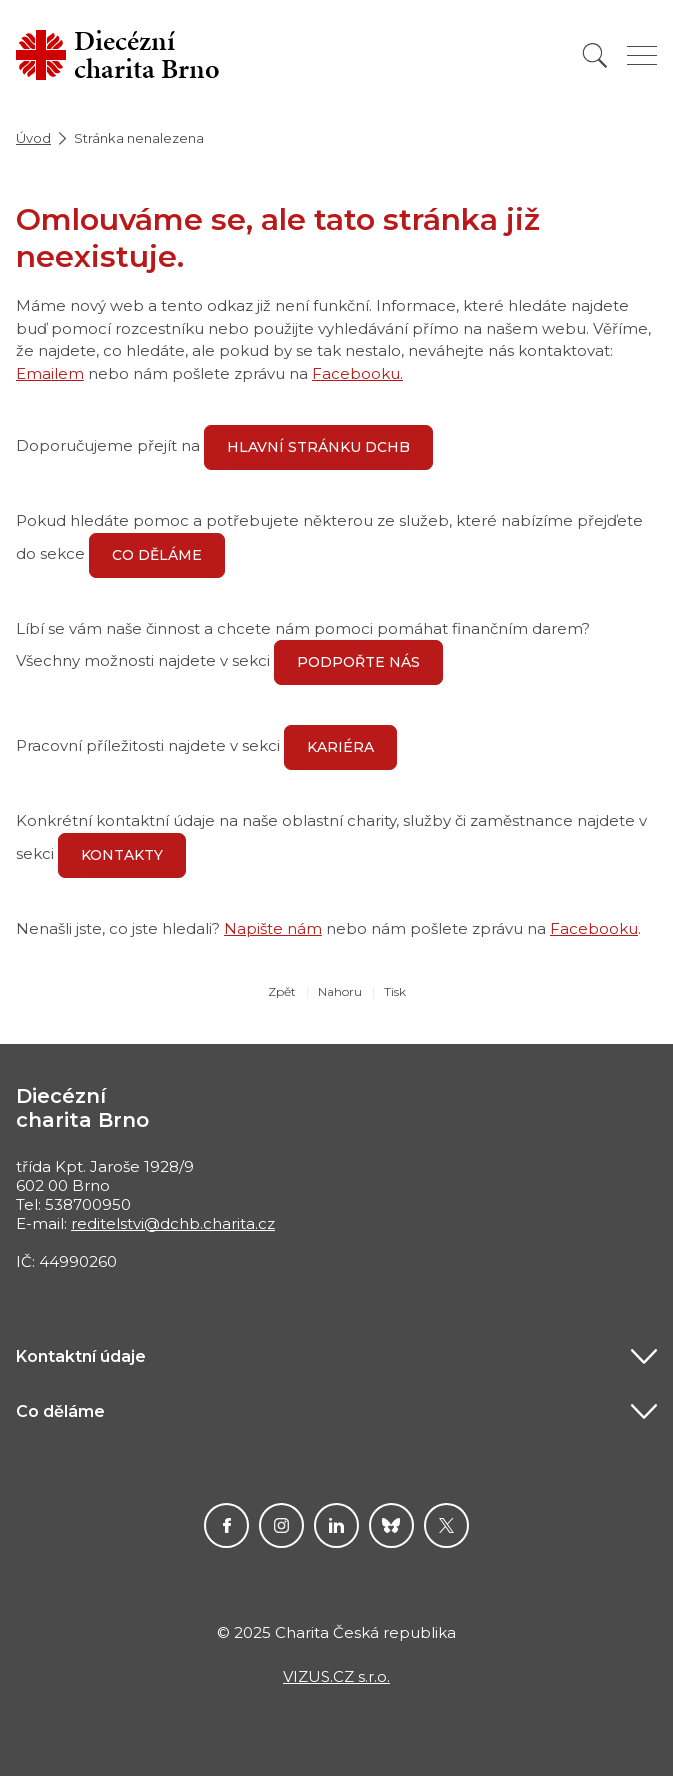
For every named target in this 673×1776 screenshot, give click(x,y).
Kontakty (122, 855)
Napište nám (273, 928)
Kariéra (340, 747)
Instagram (281, 1525)
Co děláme (157, 555)
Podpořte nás (358, 662)
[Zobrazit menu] (642, 55)
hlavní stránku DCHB (318, 447)
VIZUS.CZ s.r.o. (336, 1676)
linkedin (336, 1525)
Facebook (226, 1525)
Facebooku (594, 928)
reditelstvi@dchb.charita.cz (173, 1223)
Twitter (446, 1525)
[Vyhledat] (595, 55)
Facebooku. (357, 373)
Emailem (50, 373)
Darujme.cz (391, 1525)
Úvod (33, 138)
